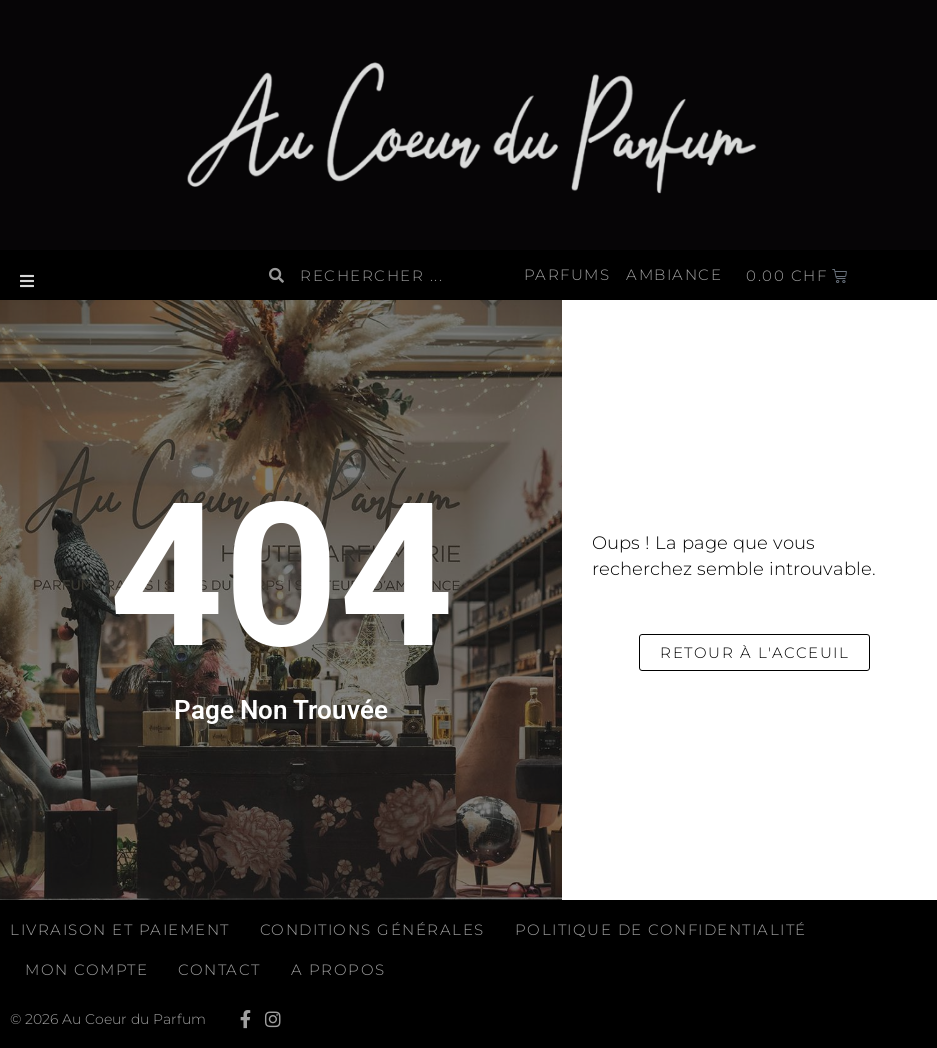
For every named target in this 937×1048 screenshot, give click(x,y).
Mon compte (86, 969)
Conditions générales (372, 929)
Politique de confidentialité (661, 929)
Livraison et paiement (120, 929)
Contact (219, 969)
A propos (338, 969)
